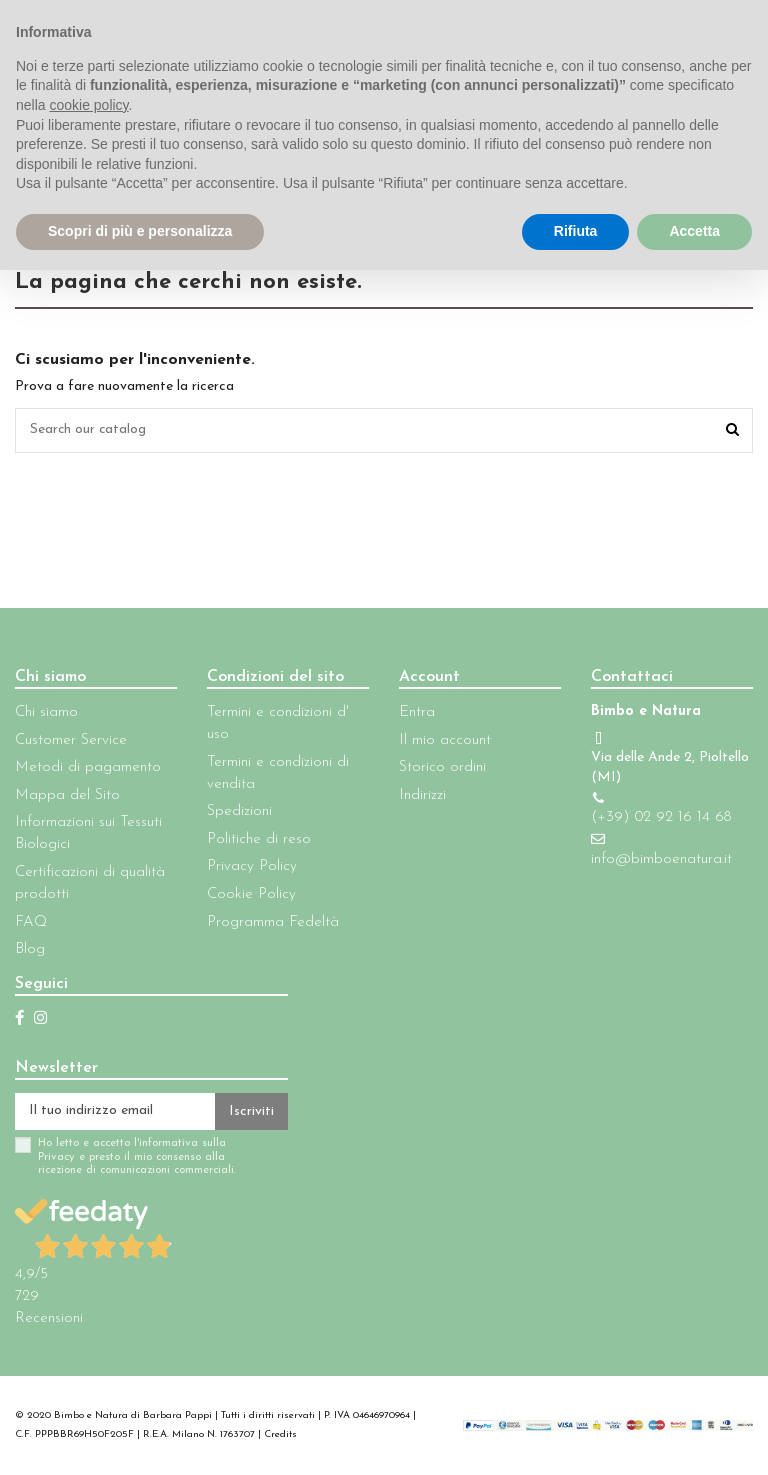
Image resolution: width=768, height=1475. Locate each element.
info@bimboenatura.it (661, 859)
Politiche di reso (259, 839)
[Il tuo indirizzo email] (115, 1112)
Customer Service (71, 740)
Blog (30, 949)
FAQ (31, 922)
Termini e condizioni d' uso (278, 723)
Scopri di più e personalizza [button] (140, 231)
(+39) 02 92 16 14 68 (661, 817)
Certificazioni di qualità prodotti (90, 883)
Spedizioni (239, 811)
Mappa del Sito (67, 795)
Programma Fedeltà (273, 922)
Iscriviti (251, 1111)
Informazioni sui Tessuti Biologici (88, 833)
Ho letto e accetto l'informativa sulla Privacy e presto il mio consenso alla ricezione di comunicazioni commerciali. (137, 1158)
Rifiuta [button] (576, 231)
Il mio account (445, 740)
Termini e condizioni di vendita (278, 773)
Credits (280, 1435)
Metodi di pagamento (88, 767)
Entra (417, 712)
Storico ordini (442, 767)
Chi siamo (46, 712)
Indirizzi (422, 795)
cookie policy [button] (88, 105)
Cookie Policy (251, 894)
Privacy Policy (252, 866)
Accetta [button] (694, 231)
